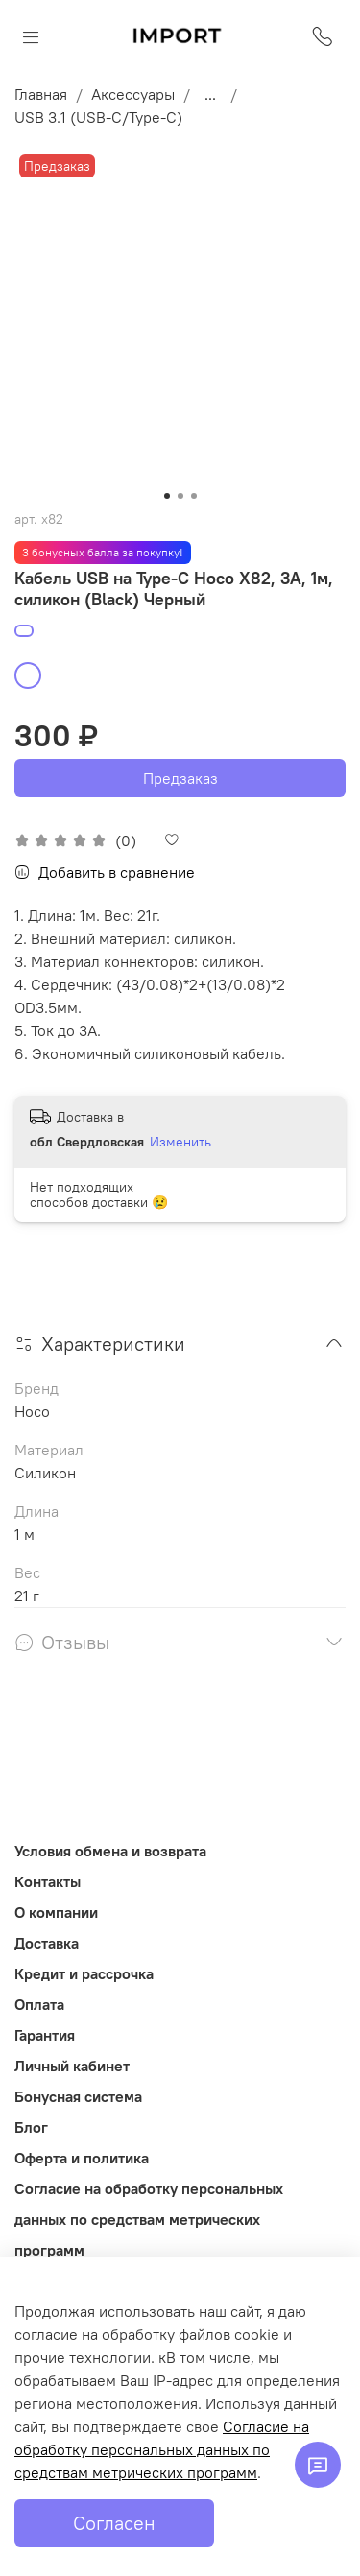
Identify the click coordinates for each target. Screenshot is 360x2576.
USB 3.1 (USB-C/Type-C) (98, 117)
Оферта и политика (81, 2157)
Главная (40, 94)
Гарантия (44, 2034)
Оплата (39, 2004)
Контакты (47, 1881)
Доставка (46, 1942)
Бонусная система (78, 2096)
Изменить (180, 1141)
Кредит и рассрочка (84, 1973)
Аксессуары (133, 94)
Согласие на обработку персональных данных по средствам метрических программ (148, 2219)
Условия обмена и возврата (110, 1850)
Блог (31, 2127)
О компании (56, 1912)
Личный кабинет (72, 2065)
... (210, 94)
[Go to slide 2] (180, 496)
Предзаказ (180, 778)
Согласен (114, 2523)
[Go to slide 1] (167, 496)
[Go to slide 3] (194, 496)
